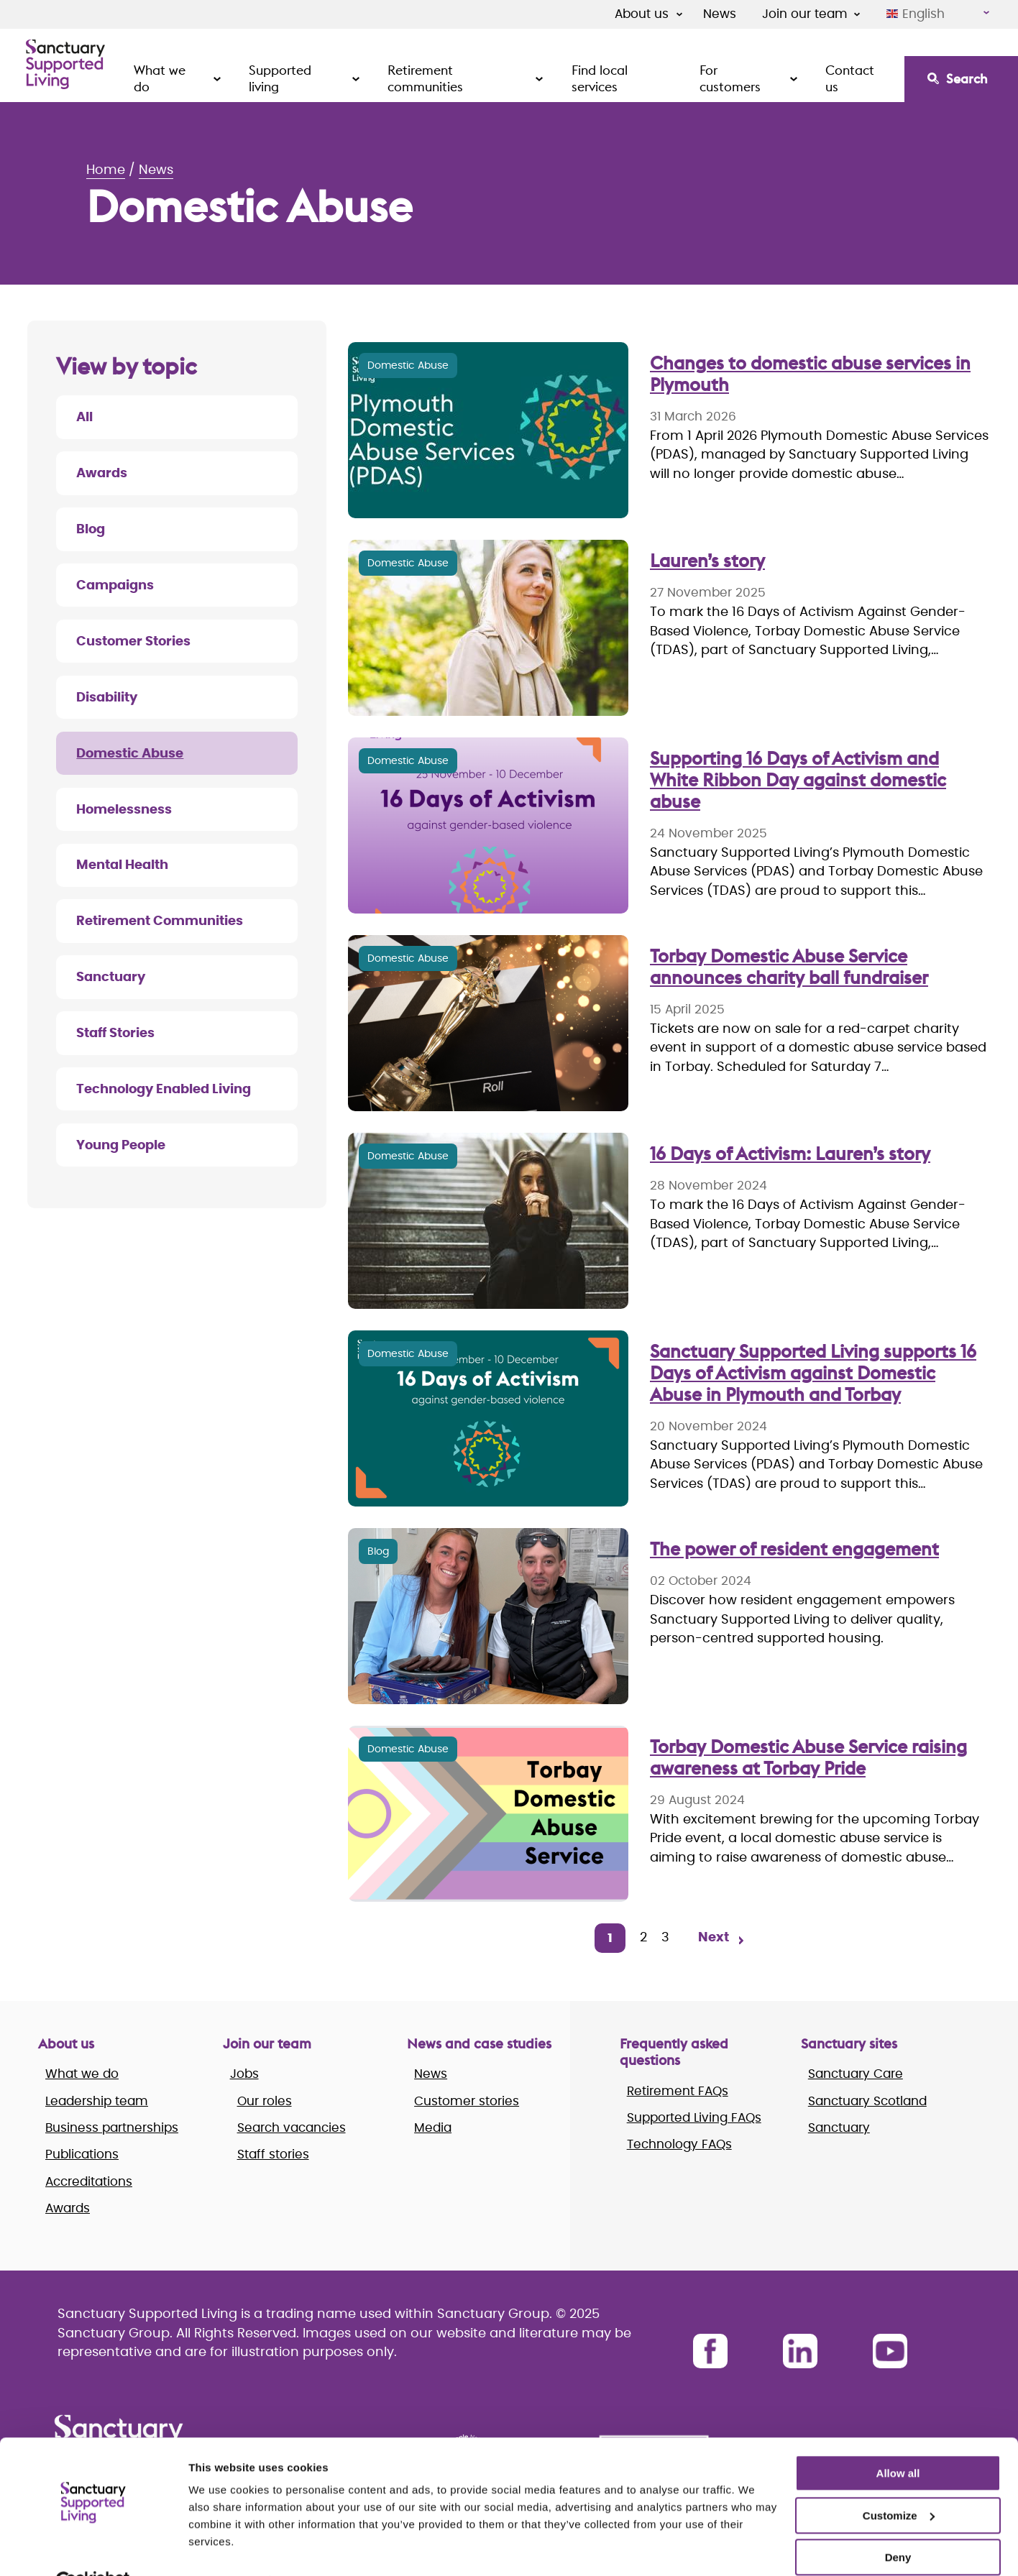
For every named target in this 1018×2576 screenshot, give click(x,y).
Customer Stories (133, 641)
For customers (730, 78)
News (719, 14)
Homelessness (124, 810)
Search (967, 78)
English (915, 14)
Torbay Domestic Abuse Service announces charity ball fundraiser (789, 966)
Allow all (898, 2440)
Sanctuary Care (855, 2074)
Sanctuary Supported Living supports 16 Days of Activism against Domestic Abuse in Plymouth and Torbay (813, 1373)
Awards (101, 473)
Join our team (805, 14)
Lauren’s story (707, 560)
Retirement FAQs (677, 2091)
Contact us (849, 78)
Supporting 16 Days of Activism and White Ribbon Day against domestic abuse (798, 780)
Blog (90, 529)
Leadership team (96, 2101)
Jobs (244, 2074)
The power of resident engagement (794, 1548)
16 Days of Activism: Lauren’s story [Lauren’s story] (790, 1153)
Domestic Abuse (129, 754)
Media (432, 2128)
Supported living (280, 78)
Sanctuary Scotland (867, 2101)
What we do (159, 78)
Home (105, 170)
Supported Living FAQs (694, 2118)
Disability (106, 697)
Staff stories (273, 2154)
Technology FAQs (679, 2144)
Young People (120, 1145)
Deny (898, 2524)
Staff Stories (115, 1033)
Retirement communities (425, 78)
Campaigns (115, 585)
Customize (899, 2481)
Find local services (600, 78)
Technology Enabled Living (163, 1089)
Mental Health (122, 865)
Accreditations (88, 2182)
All (84, 417)
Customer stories (466, 2101)
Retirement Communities (159, 921)
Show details (221, 2548)
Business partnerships (111, 2128)
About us (642, 14)
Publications (82, 2154)
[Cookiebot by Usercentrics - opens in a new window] (93, 2548)
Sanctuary (110, 977)
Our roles (264, 2101)
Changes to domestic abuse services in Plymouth (810, 373)
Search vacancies (291, 2128)
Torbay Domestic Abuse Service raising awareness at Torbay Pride (808, 1757)
